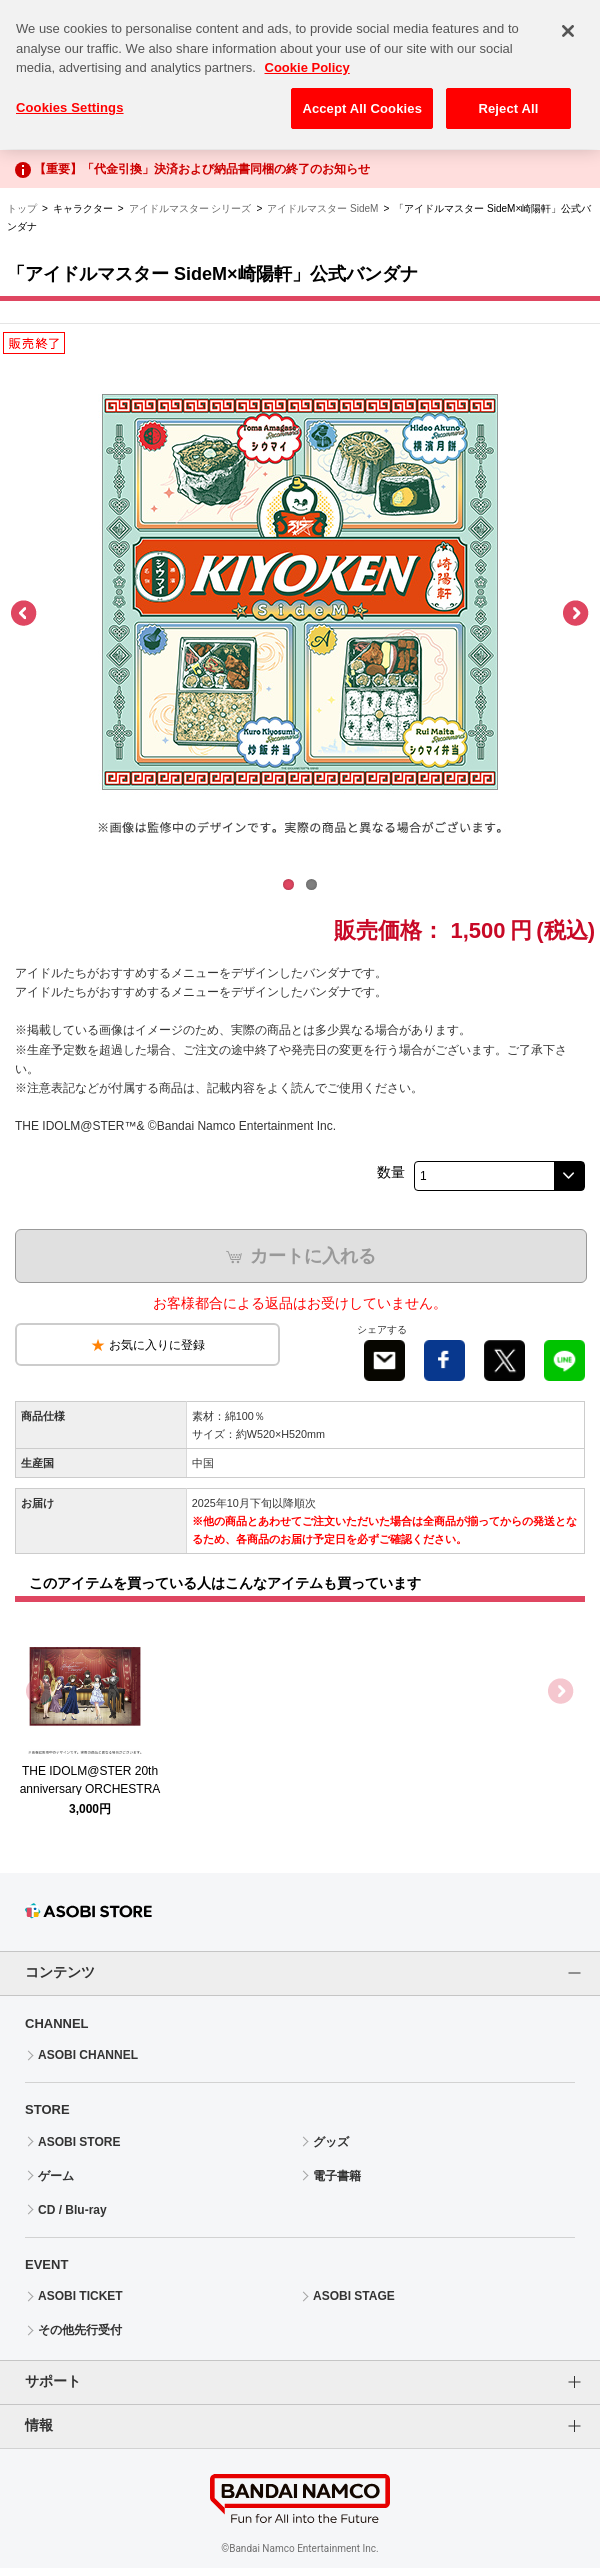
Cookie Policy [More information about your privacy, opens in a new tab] (307, 56)
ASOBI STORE (79, 2142)
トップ (22, 208)
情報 (39, 2425)
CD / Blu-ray (72, 2210)
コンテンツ (60, 1972)
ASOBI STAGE (354, 2296)
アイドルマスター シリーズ (190, 208)
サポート (53, 2381)
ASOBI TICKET (80, 2296)
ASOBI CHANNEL (88, 2055)
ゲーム (56, 2176)
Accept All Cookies (362, 97)
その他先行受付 (80, 2330)
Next (575, 614)
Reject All (508, 97)
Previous (25, 614)
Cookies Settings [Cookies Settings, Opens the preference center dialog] (70, 96)
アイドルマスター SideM (322, 208)
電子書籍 (337, 2176)
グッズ (331, 2142)
